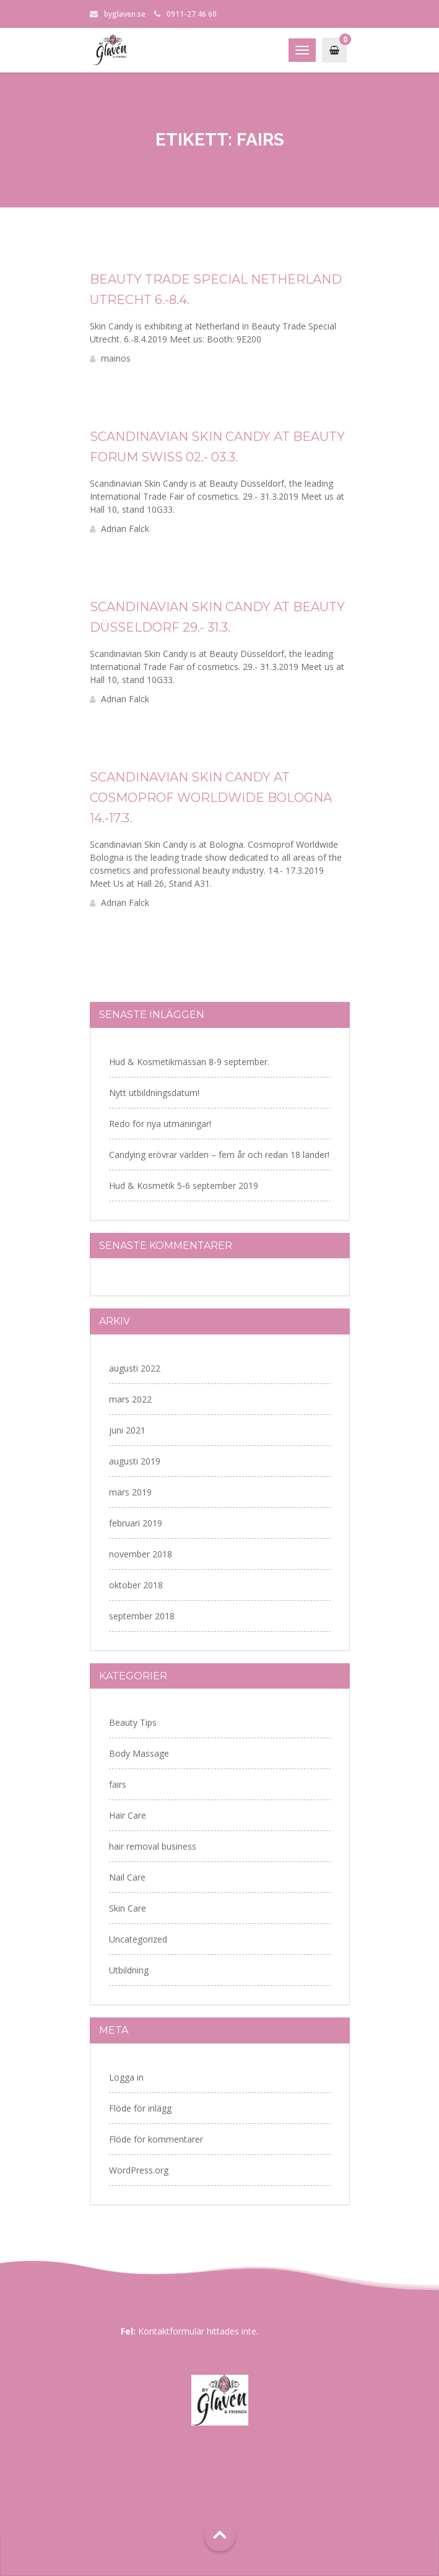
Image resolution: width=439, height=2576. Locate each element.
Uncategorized (138, 1939)
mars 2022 (130, 1399)
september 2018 (142, 1616)
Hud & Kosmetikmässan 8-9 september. (189, 1062)
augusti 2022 (134, 1368)
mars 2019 (130, 1492)
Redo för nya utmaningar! (160, 1123)
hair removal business (152, 1846)
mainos (110, 358)
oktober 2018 (136, 1585)
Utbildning (129, 1970)
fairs (117, 1784)
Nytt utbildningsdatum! (154, 1093)
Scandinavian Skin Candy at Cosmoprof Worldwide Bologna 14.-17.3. (211, 797)
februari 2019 (135, 1523)
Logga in (126, 2077)
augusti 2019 (134, 1461)
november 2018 (140, 1554)
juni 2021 (127, 1430)
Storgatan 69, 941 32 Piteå (219, 2447)
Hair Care (127, 1815)
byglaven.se (125, 14)
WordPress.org (138, 2170)
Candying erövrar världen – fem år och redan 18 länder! (219, 1154)
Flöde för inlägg (140, 2108)
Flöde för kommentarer (156, 2139)
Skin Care (127, 1908)
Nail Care (127, 1877)
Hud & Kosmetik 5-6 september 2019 (183, 1185)
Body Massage (139, 1753)
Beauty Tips (133, 1722)
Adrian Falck (119, 528)
